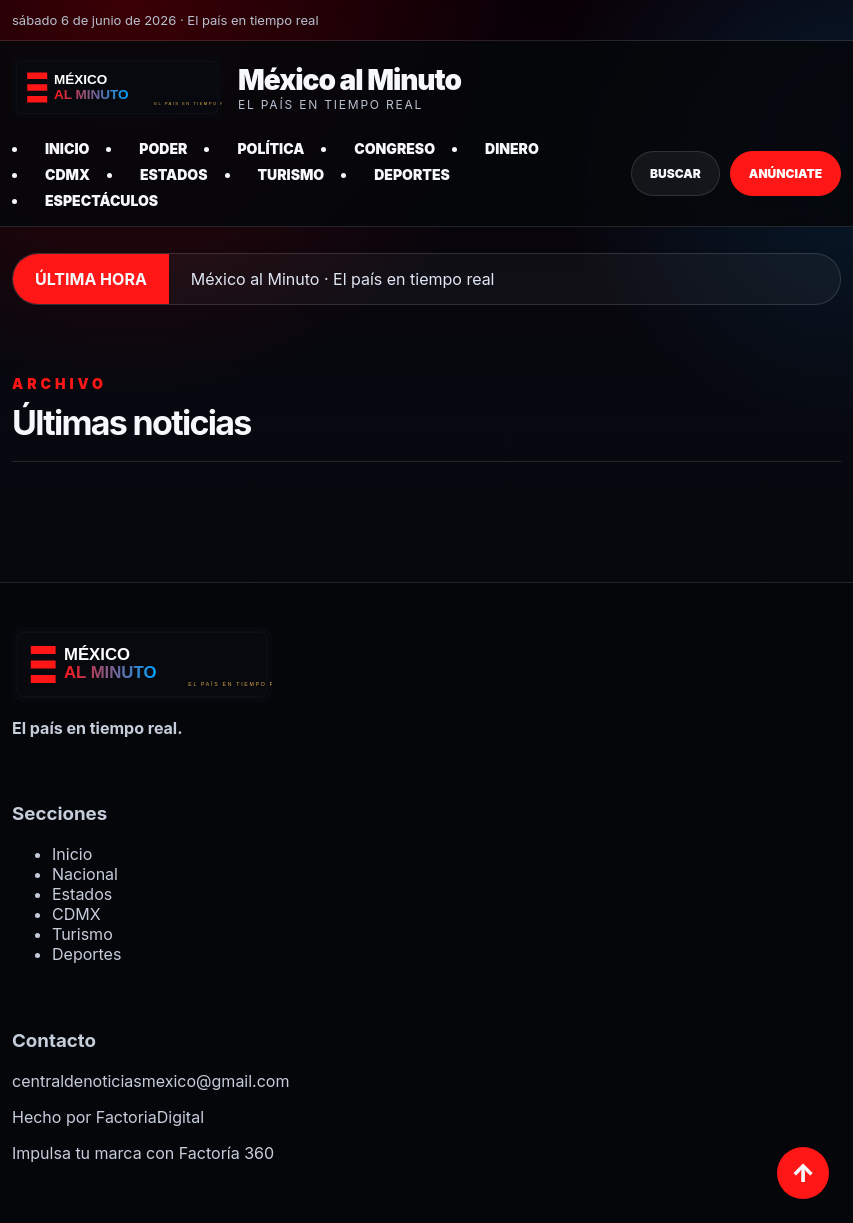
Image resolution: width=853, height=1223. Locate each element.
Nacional (85, 874)
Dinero (512, 148)
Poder (163, 148)
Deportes (412, 174)
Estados (174, 174)
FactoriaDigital (150, 1117)
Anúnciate (785, 173)
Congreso (394, 148)
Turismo (291, 174)
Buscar (675, 173)
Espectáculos (101, 200)
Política (270, 148)
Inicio (67, 148)
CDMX (67, 174)
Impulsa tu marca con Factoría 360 (143, 1153)
